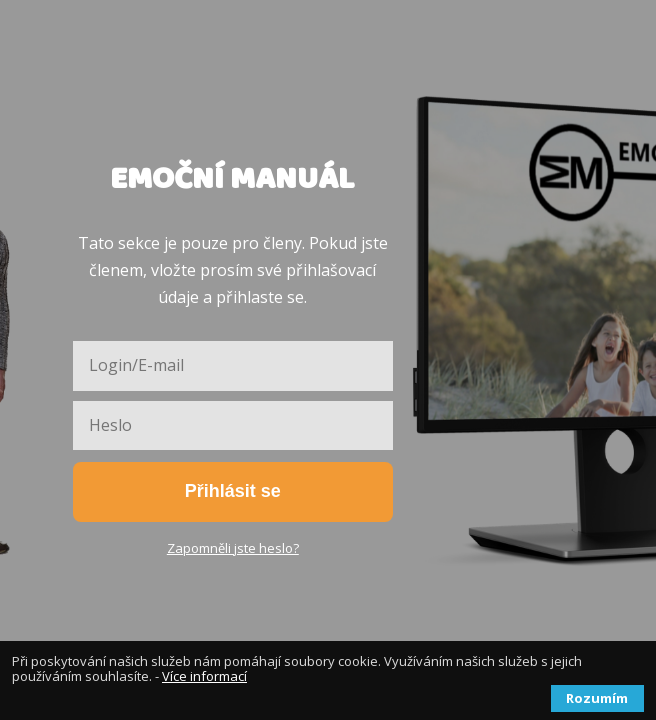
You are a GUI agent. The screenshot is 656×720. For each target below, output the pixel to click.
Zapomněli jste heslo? (233, 548)
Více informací (204, 676)
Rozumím (597, 698)
